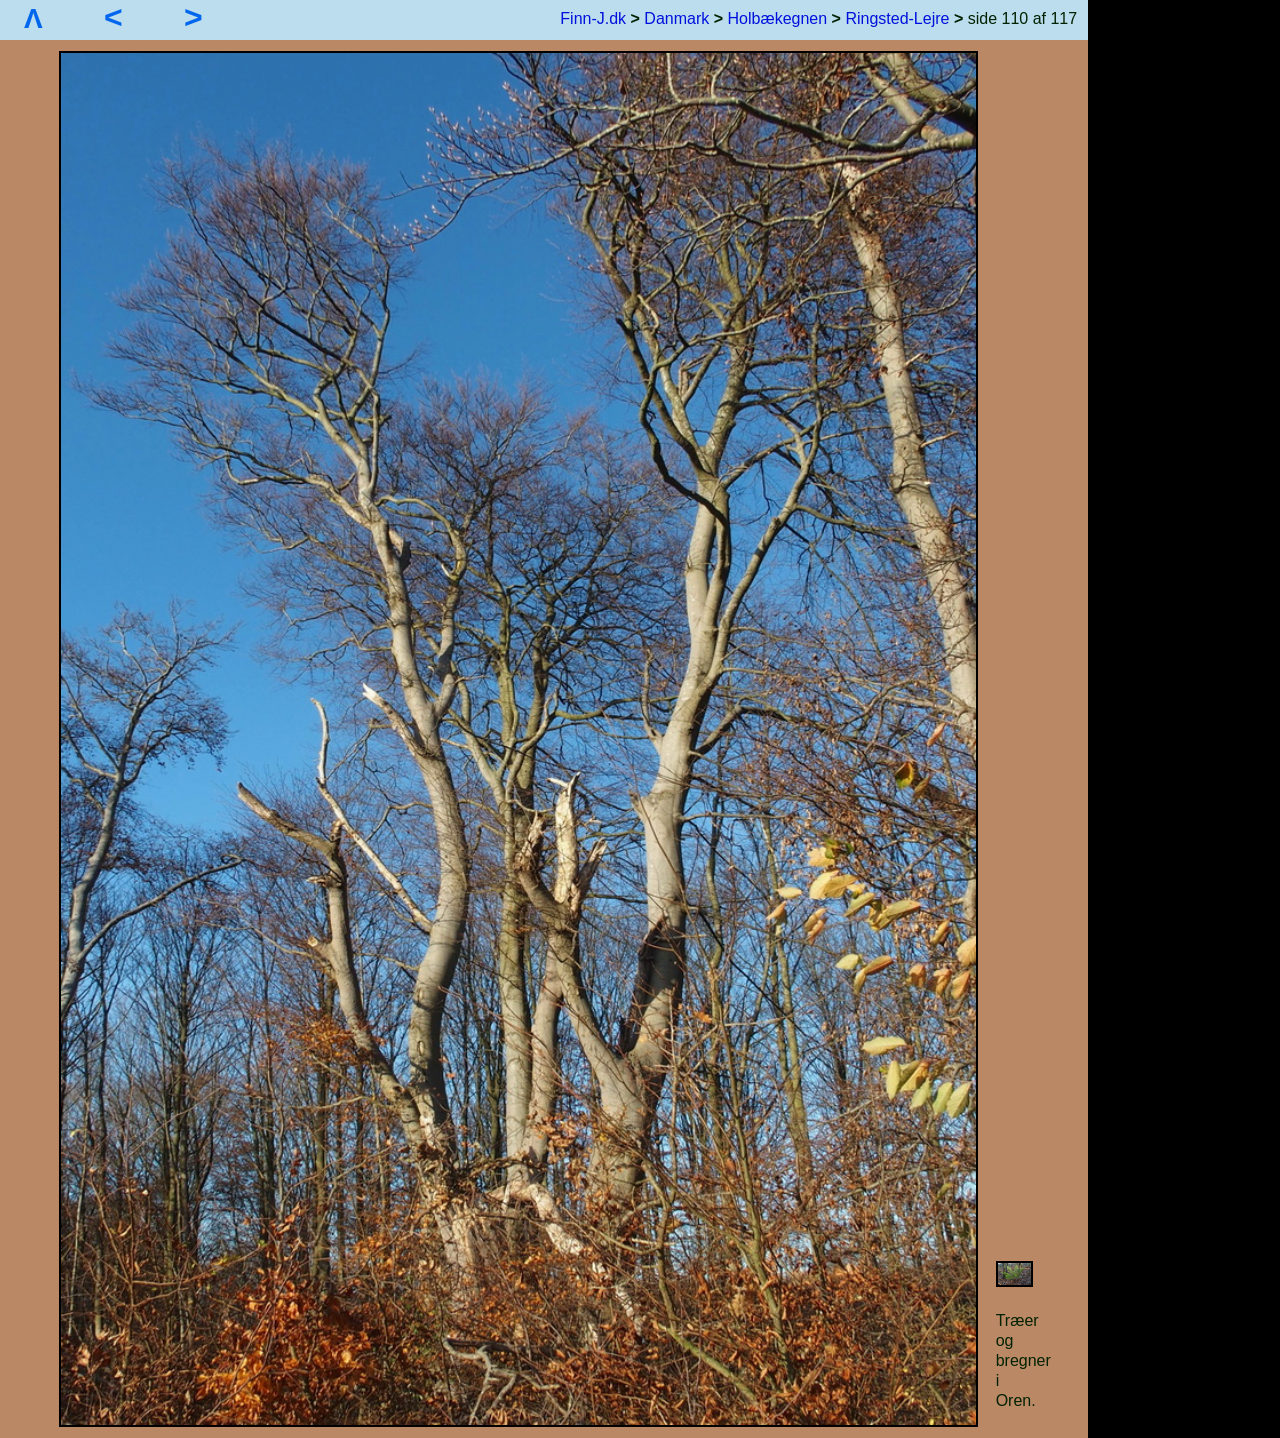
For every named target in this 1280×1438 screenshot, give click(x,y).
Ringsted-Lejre (897, 18)
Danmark (676, 18)
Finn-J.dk (593, 18)
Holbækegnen (778, 18)
